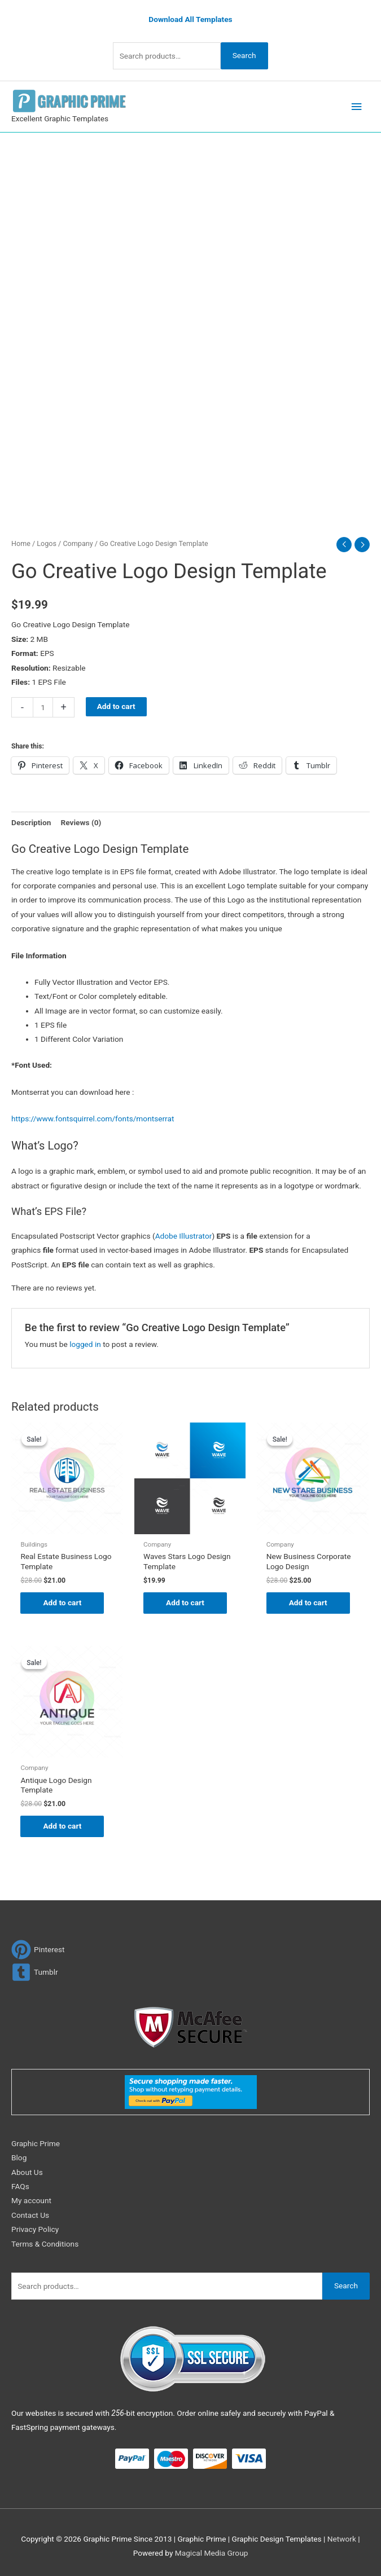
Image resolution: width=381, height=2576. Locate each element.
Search (244, 55)
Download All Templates (190, 19)
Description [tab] (31, 822)
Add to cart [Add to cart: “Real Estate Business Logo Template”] (62, 1602)
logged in (85, 1344)
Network (341, 2538)
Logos (46, 543)
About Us (27, 2172)
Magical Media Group (211, 2552)
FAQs (20, 2186)
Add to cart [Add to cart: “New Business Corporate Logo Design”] (308, 1602)
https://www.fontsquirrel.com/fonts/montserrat (92, 1118)
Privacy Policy (35, 2229)
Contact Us (30, 2215)
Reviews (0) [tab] (80, 822)
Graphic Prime (35, 2143)
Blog (19, 2157)
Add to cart (116, 706)
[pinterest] (38, 1949)
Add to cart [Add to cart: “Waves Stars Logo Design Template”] (185, 1602)
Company (78, 543)
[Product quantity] (43, 707)
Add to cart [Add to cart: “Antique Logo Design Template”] (62, 1825)
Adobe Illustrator (183, 1235)
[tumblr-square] (34, 1972)
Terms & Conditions (44, 2243)
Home (20, 543)
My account (31, 2200)
